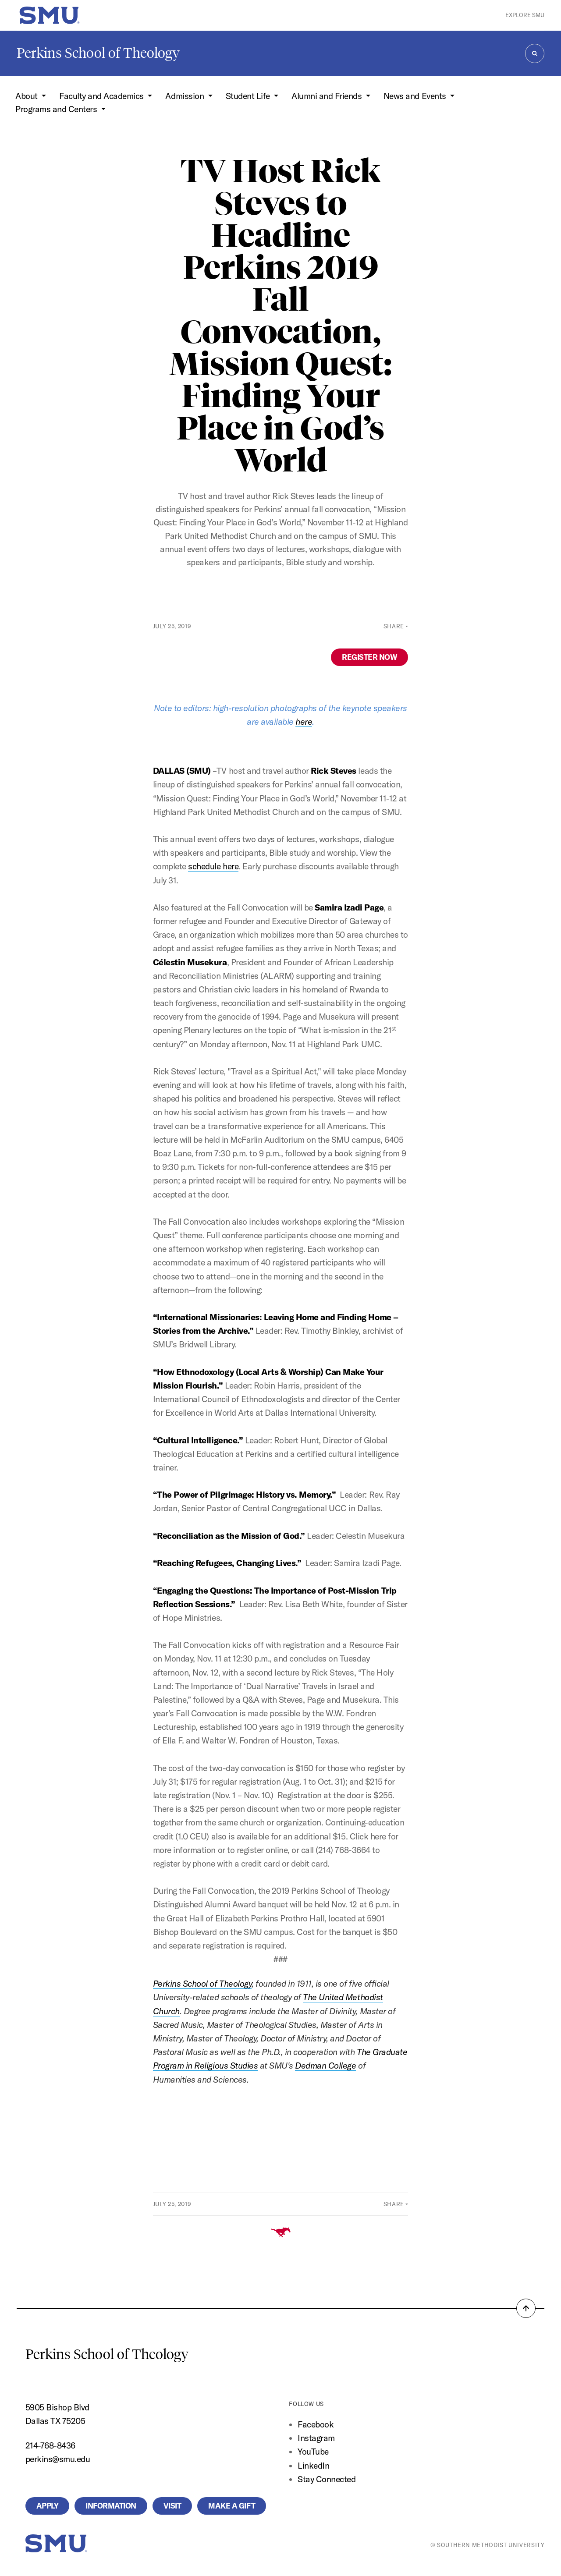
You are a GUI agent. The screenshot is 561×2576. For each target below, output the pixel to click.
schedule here (213, 866)
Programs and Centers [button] (57, 109)
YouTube (313, 2451)
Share (393, 626)
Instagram (316, 2438)
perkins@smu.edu (57, 2459)
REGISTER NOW (369, 657)
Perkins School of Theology (98, 53)
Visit (172, 2505)
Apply (47, 2505)
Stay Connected (326, 2479)
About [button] (27, 96)
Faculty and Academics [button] (102, 96)
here (303, 721)
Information (110, 2505)
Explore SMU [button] (524, 14)
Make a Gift (231, 2505)
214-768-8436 (50, 2445)
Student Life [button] (249, 96)
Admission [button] (185, 96)
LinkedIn (313, 2465)
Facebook (316, 2424)
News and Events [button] (415, 96)
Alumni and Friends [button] (327, 96)
